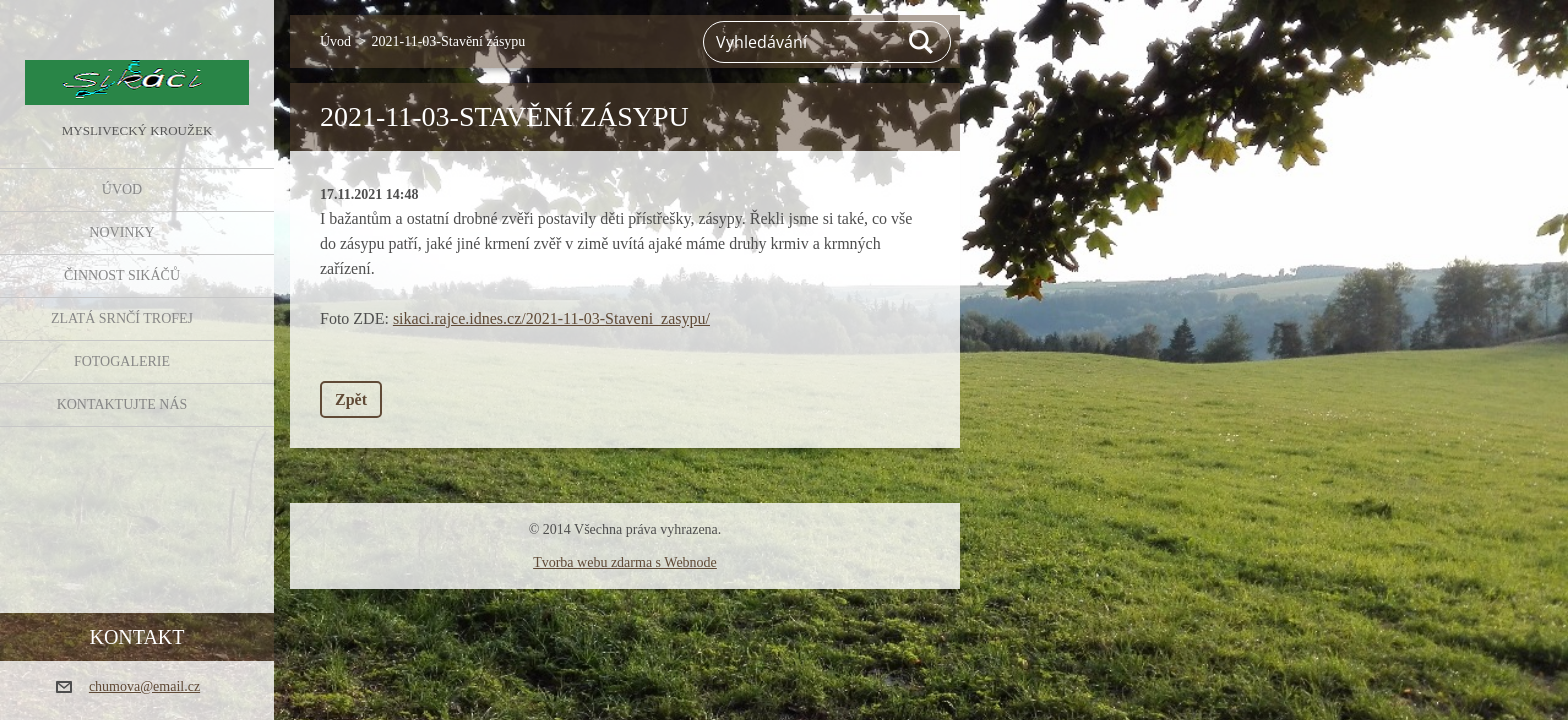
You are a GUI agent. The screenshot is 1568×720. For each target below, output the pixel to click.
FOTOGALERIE (122, 361)
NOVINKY (121, 232)
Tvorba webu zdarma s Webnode (625, 562)
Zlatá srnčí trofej (122, 318)
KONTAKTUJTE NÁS (122, 404)
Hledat (922, 42)
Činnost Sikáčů (122, 275)
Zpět (351, 399)
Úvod (122, 189)
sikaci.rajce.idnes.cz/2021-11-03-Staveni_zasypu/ (551, 318)
